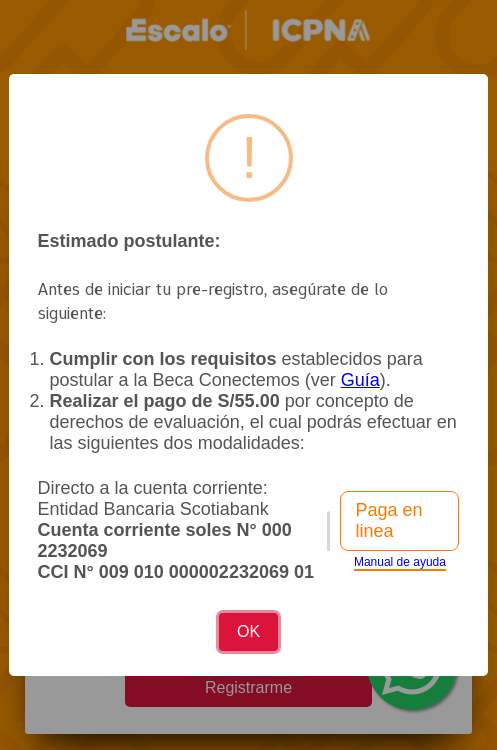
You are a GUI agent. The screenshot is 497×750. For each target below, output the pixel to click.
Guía (360, 380)
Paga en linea (388, 520)
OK (248, 631)
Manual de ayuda (400, 562)
